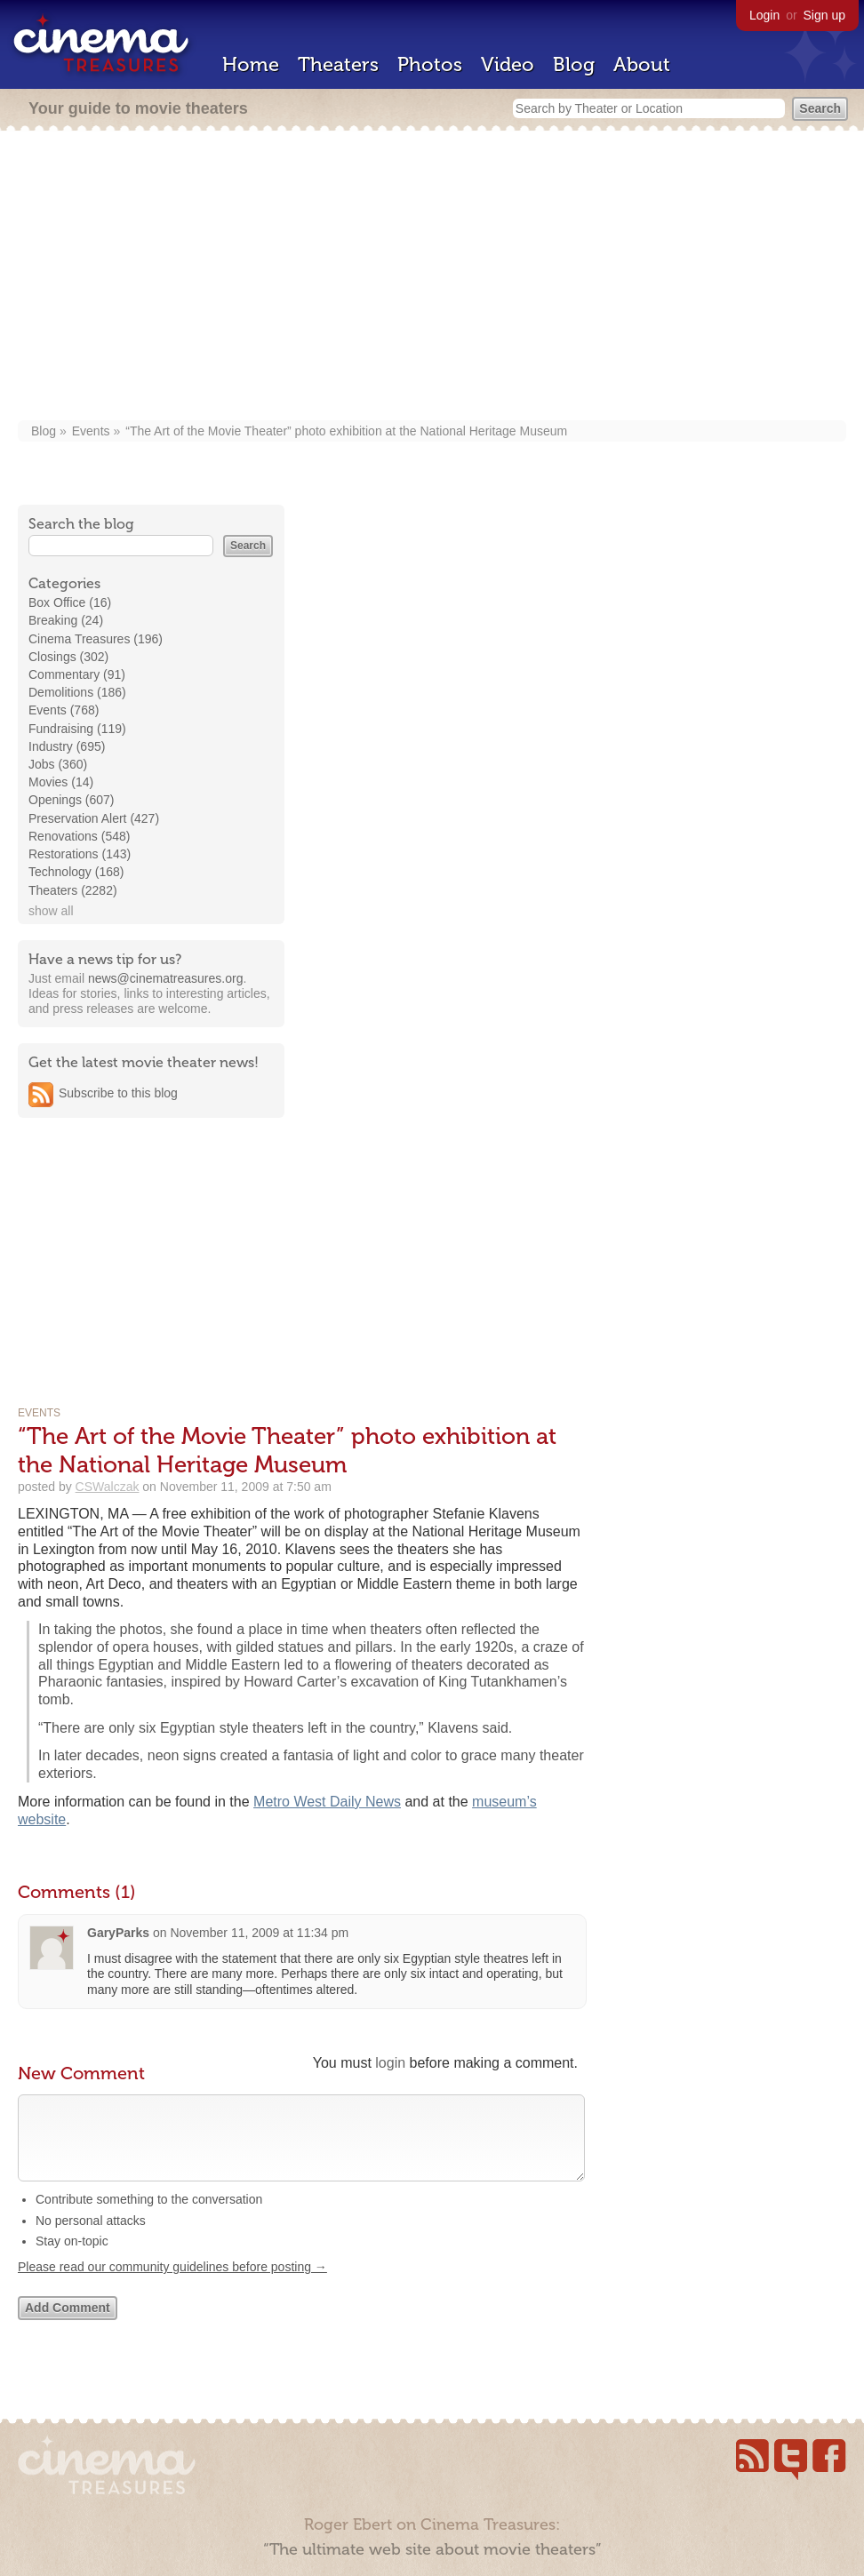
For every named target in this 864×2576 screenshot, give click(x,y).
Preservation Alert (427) (93, 818)
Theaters (338, 64)
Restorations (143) (79, 854)
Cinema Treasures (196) (95, 639)
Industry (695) (66, 746)
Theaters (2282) (72, 890)
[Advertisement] (432, 277)
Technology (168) (76, 872)
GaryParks (118, 1933)
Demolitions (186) (77, 692)
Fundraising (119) (77, 729)
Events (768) (63, 710)
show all (51, 911)
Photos (429, 64)
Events (91, 431)
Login (764, 15)
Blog (574, 64)
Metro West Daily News (327, 1801)
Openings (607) (71, 800)
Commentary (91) (76, 674)
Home (250, 64)
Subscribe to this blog (118, 1093)
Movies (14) (60, 782)
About (641, 64)
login (390, 2062)
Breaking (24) (65, 620)
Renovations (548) (79, 836)
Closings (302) (68, 657)
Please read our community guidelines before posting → (172, 2284)
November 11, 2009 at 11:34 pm (259, 1933)
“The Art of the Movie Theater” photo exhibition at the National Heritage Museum (346, 431)
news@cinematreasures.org (166, 978)
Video (507, 64)
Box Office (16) (69, 602)
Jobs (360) (57, 764)
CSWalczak (108, 1486)
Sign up (824, 15)
